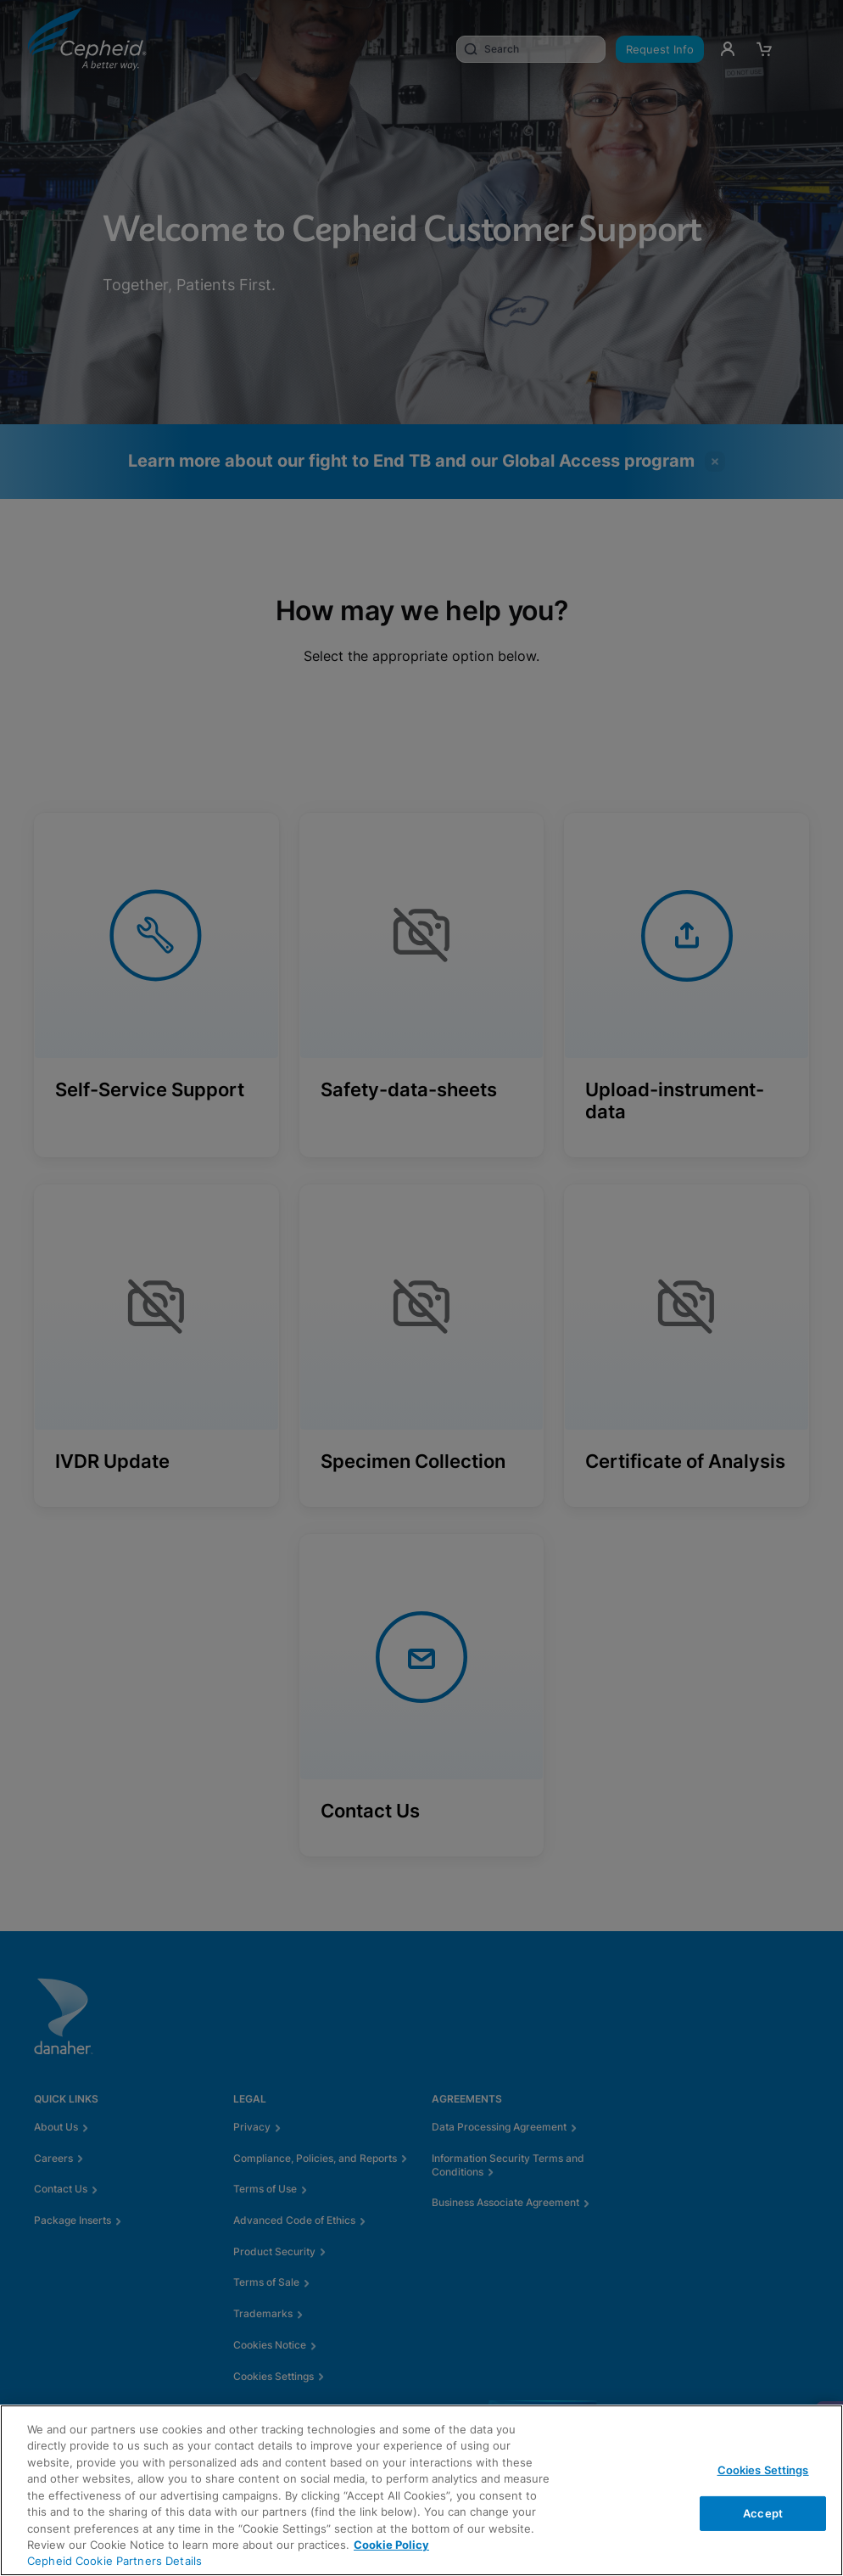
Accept (763, 2512)
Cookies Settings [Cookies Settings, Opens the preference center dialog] (763, 2470)
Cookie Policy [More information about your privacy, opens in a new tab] (391, 2544)
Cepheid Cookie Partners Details (114, 2561)
